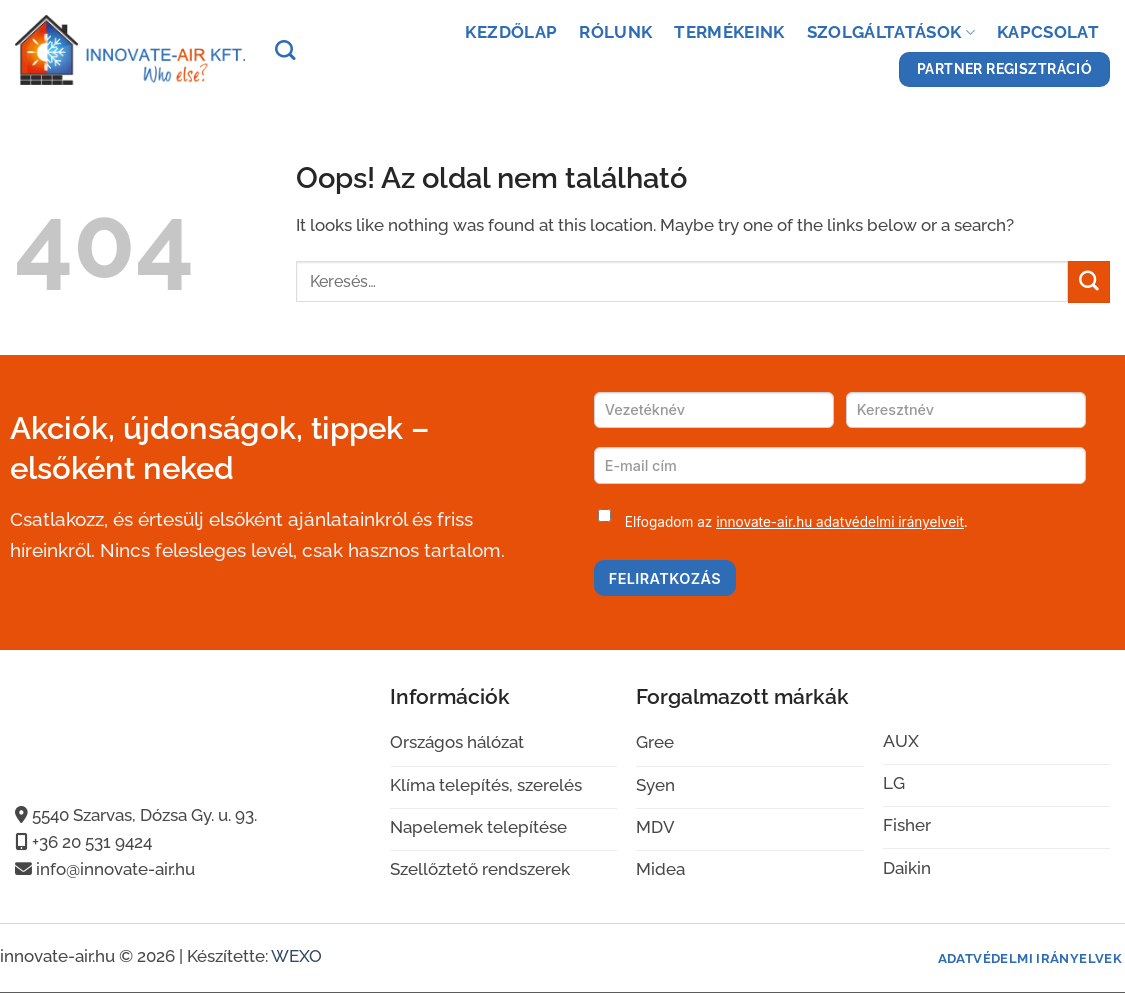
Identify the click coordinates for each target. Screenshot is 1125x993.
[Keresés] (285, 50)
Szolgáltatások (891, 32)
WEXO (296, 956)
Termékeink (729, 32)
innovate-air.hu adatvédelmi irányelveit (840, 522)
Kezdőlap (511, 32)
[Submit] (1089, 281)
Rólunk (615, 32)
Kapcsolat (1048, 32)
